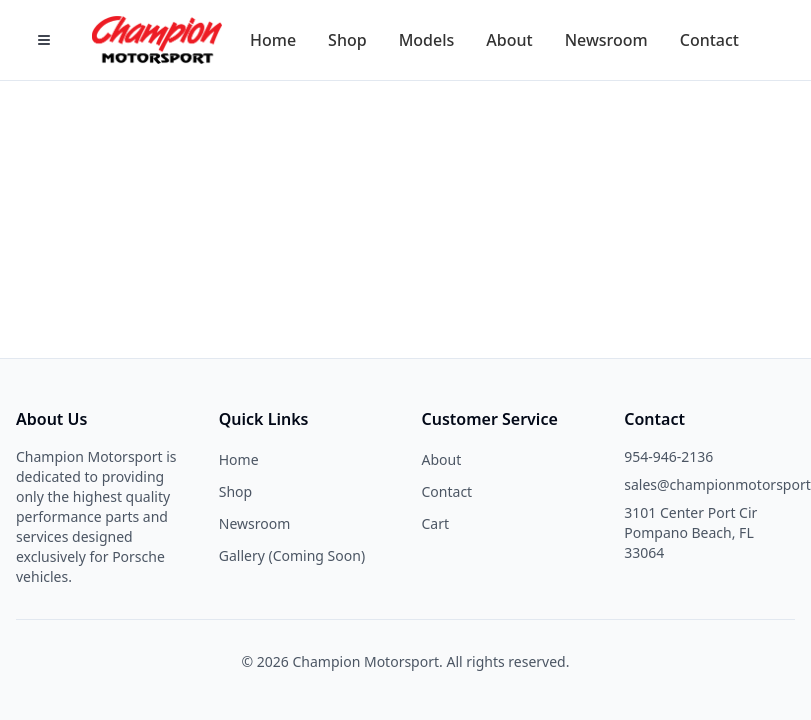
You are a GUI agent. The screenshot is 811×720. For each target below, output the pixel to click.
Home (239, 459)
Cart (436, 523)
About (442, 459)
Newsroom (255, 523)
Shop (235, 491)
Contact (447, 491)
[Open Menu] (44, 40)
